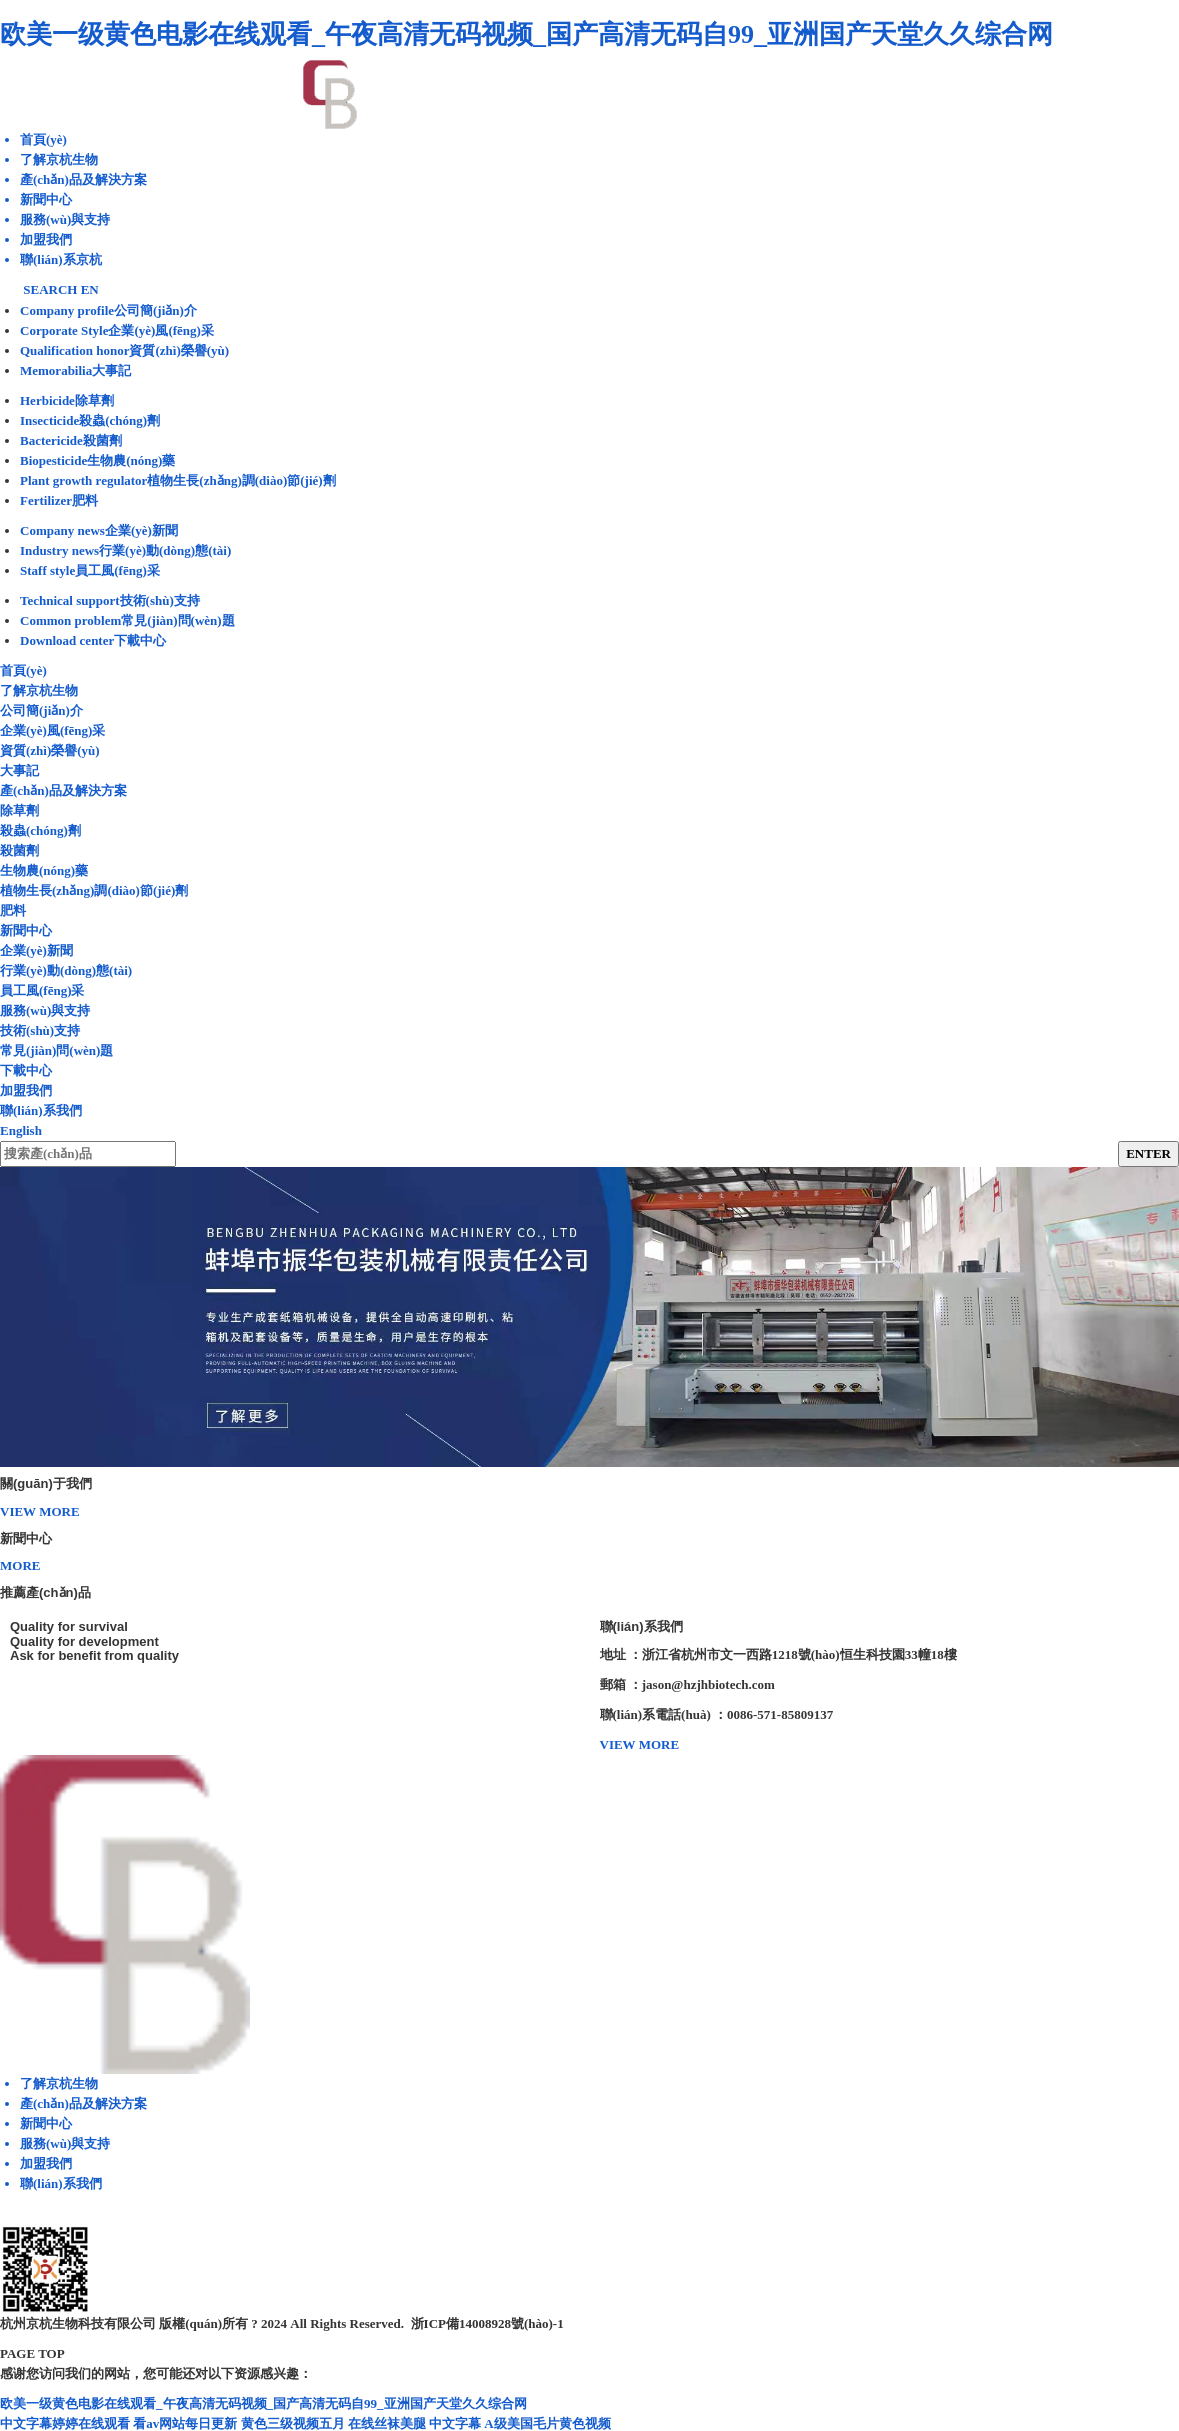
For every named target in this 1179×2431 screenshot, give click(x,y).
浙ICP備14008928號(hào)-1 (487, 2323)
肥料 (13, 910)
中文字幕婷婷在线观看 (65, 2423)
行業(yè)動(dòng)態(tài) (66, 970)
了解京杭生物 (39, 690)
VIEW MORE (40, 1511)
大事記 (19, 770)
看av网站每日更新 (185, 2423)
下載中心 (26, 1070)
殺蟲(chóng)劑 (40, 830)
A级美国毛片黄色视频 (547, 2423)
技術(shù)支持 (40, 1030)
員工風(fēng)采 (42, 990)
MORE (20, 1565)
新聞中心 (26, 930)
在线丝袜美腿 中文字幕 (414, 2423)
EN (90, 289)
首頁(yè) (23, 670)
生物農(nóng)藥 (44, 870)
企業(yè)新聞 (36, 950)
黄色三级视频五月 (293, 2423)
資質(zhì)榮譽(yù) (50, 750)
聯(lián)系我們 (41, 1110)
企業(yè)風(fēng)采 (52, 730)
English (21, 1130)
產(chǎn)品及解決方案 (63, 790)
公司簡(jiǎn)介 (41, 710)
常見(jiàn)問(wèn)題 (56, 1050)
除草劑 (19, 810)
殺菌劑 (19, 850)
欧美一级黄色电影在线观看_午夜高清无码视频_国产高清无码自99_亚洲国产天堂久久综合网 (526, 34)
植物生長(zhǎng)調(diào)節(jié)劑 (94, 890)
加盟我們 (26, 1090)
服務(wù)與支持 (45, 1010)
